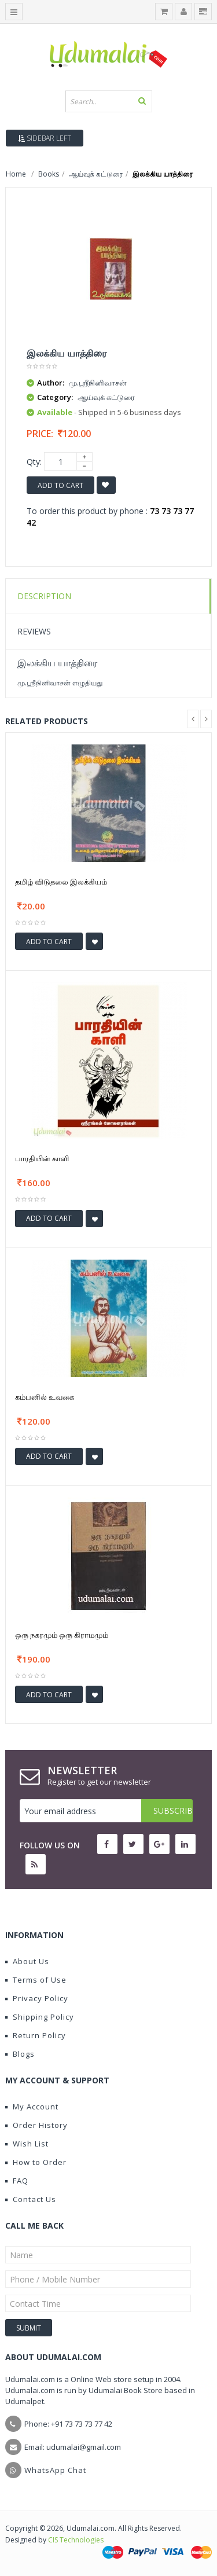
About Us (27, 1961)
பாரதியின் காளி (42, 1158)
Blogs (20, 2054)
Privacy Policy (36, 1998)
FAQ (16, 2180)
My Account (31, 2106)
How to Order (36, 2162)
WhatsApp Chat (55, 2470)
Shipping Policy (39, 2017)
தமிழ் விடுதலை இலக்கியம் (61, 881)
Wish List (27, 2143)
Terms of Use (36, 1980)
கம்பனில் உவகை (44, 1397)
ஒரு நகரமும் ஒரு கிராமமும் (61, 1635)
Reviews (34, 631)
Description (44, 595)
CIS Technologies (76, 2540)
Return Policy (35, 2035)
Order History (36, 2125)
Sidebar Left (44, 138)
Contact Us (30, 2199)
